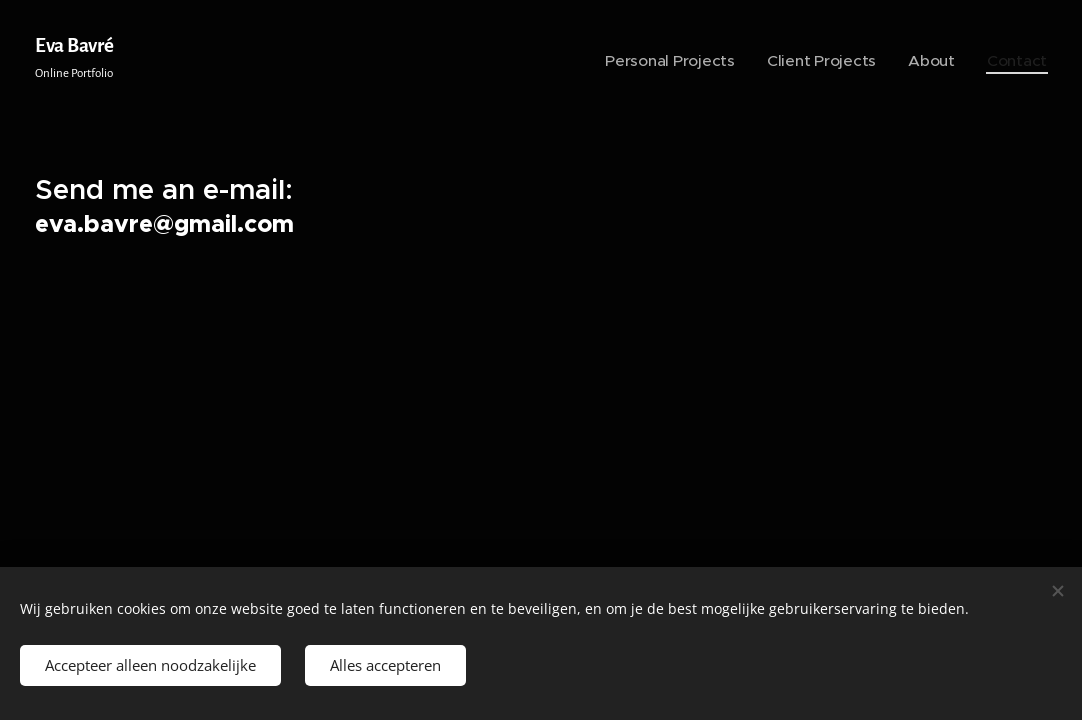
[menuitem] (708, 61)
